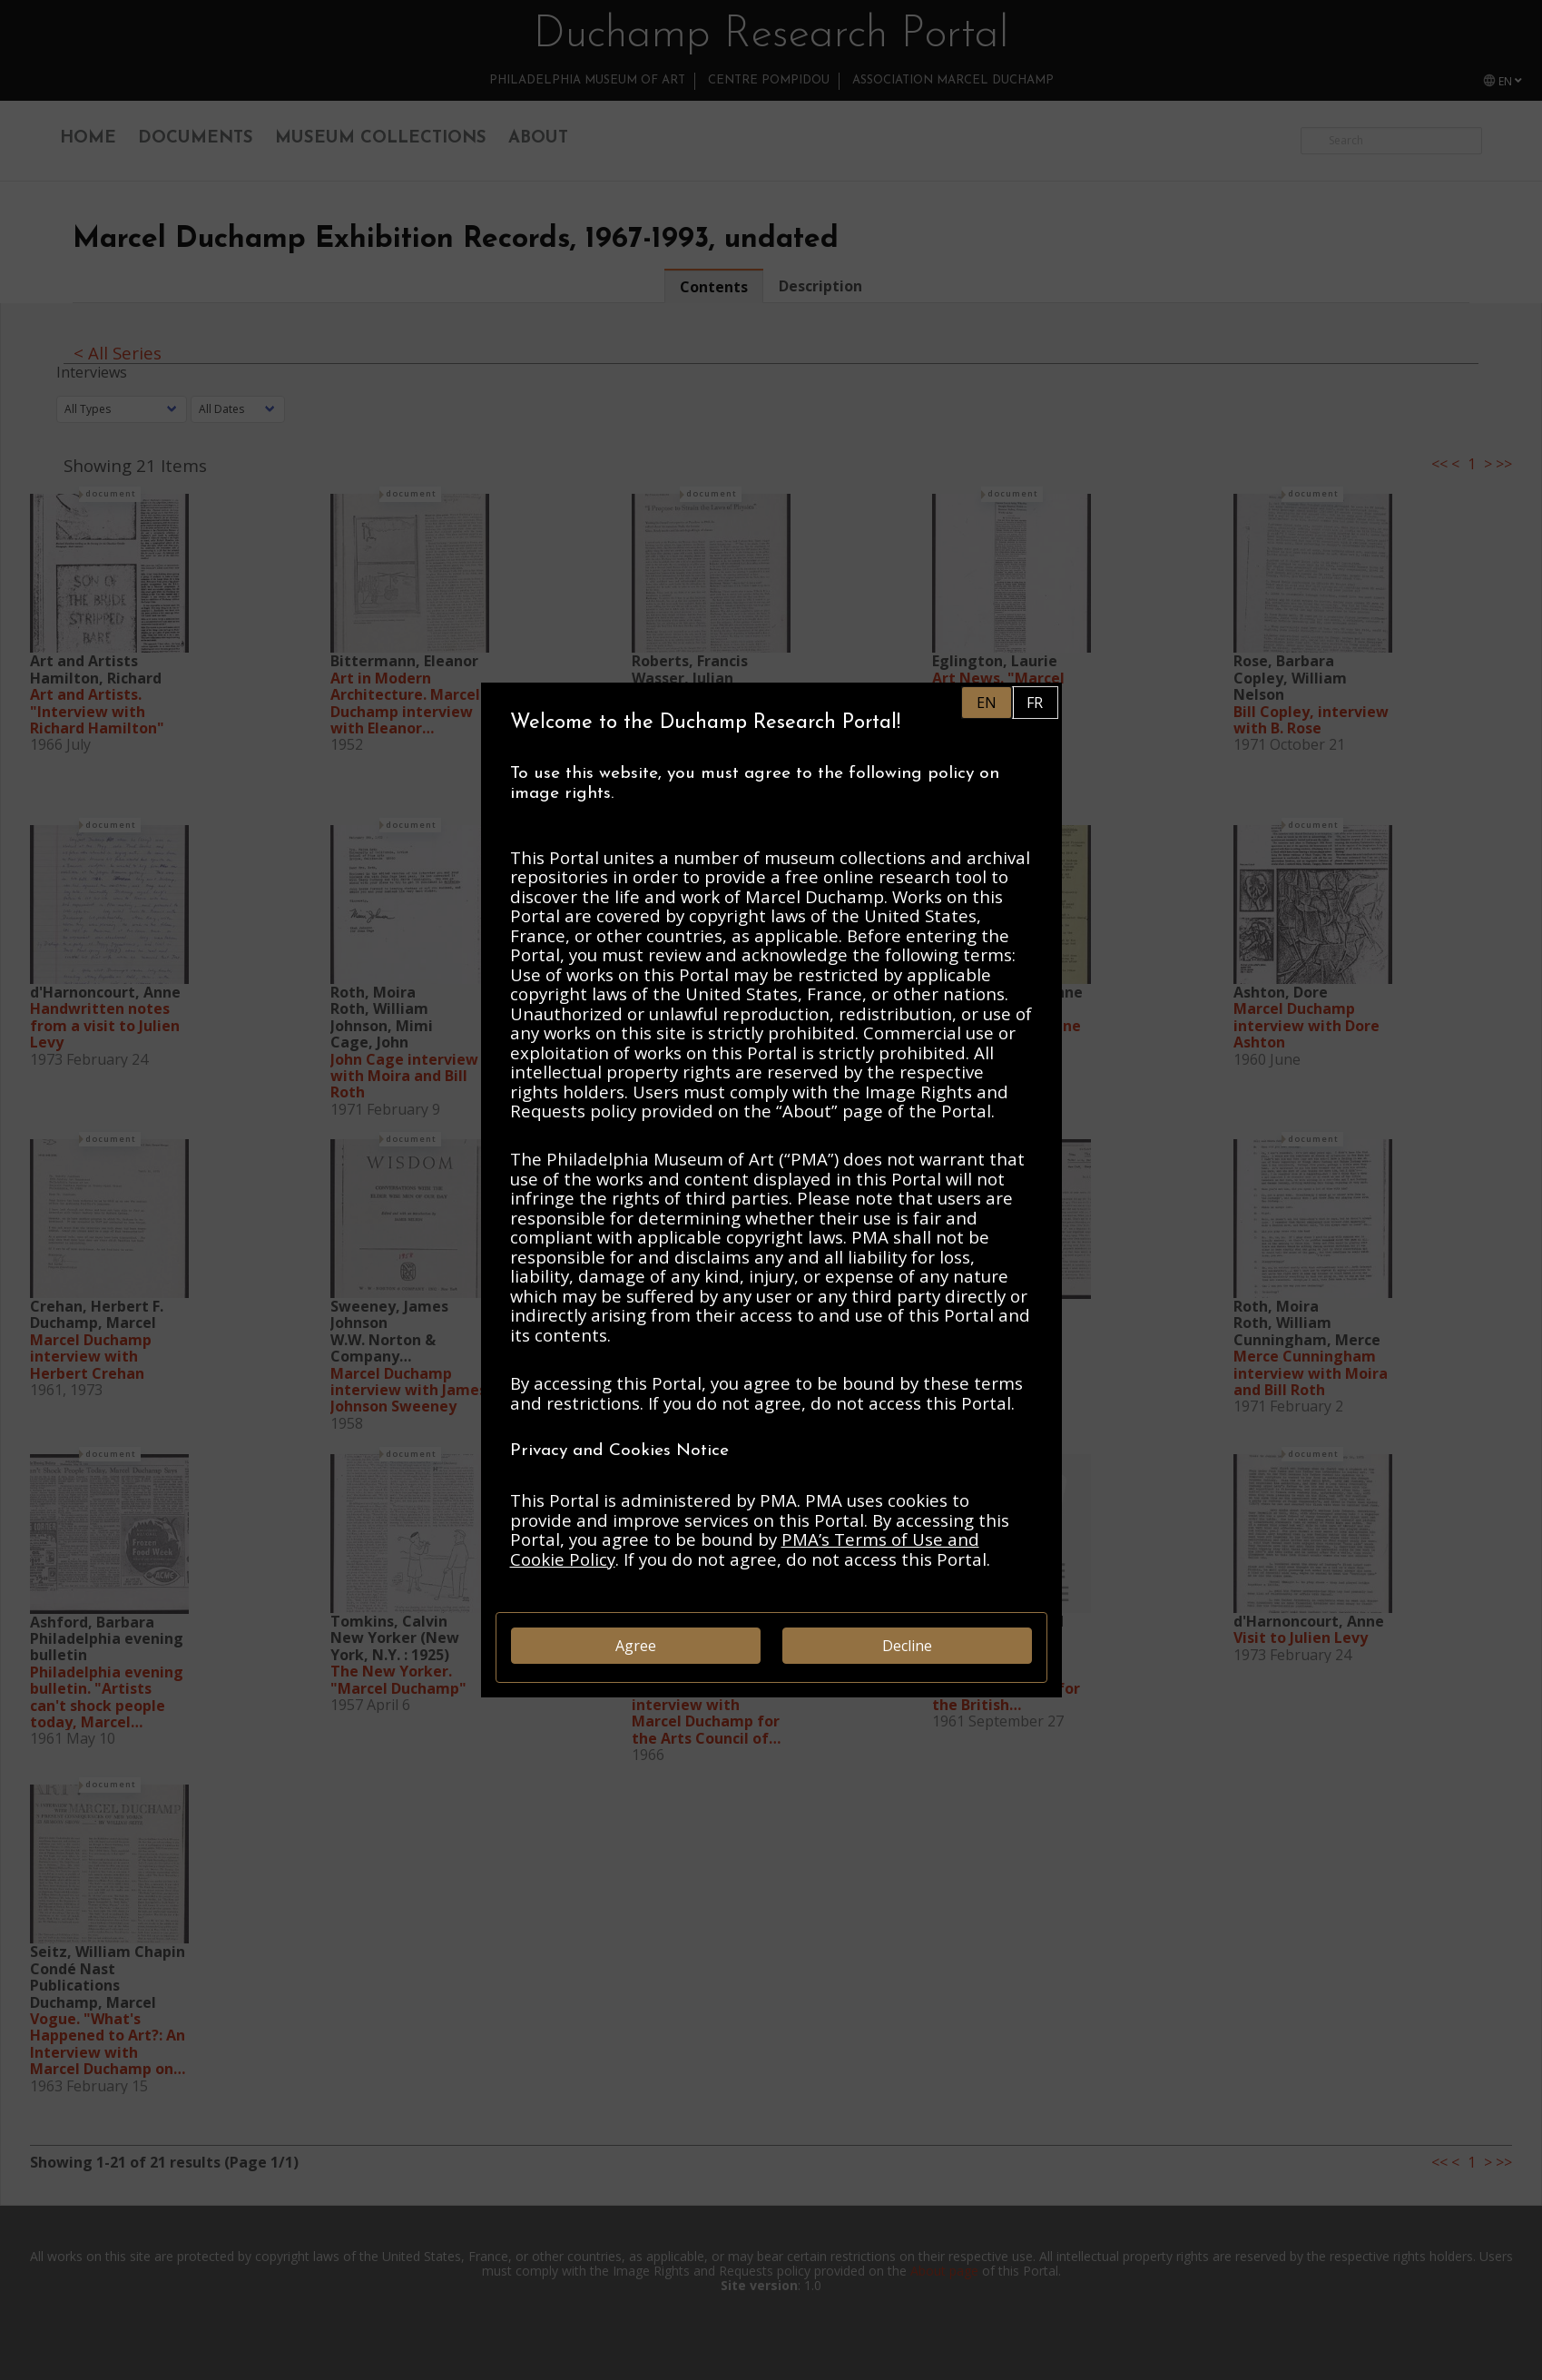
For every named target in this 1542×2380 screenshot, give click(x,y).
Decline (907, 1646)
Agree (635, 1646)
